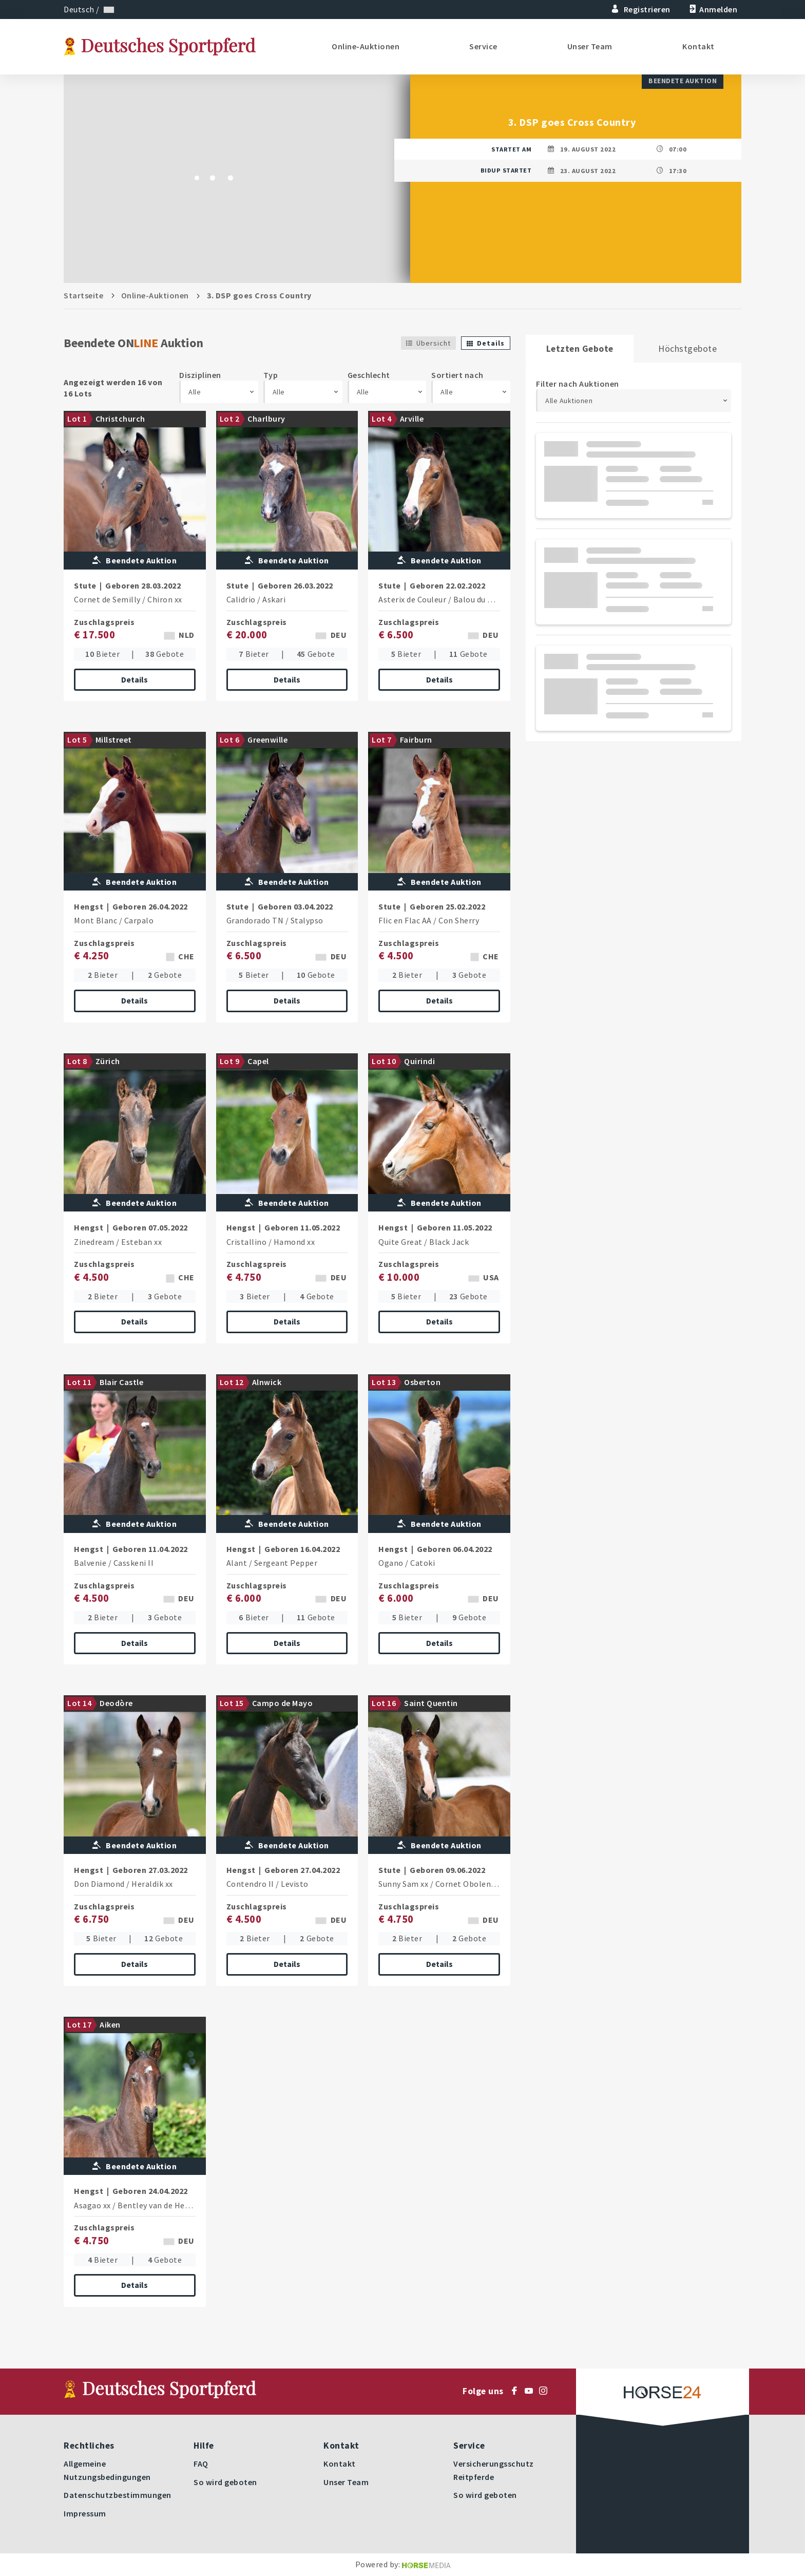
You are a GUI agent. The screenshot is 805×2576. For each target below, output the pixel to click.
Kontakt (698, 46)
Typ (270, 375)
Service (483, 46)
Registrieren (640, 9)
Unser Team (589, 46)
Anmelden (712, 9)
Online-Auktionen (365, 46)
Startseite (83, 295)
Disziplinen (200, 375)
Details (134, 679)
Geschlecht (369, 375)
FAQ (201, 2463)
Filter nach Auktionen (577, 383)
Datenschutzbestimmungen (117, 2495)
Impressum (85, 2513)
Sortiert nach (457, 375)
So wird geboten (225, 2482)
